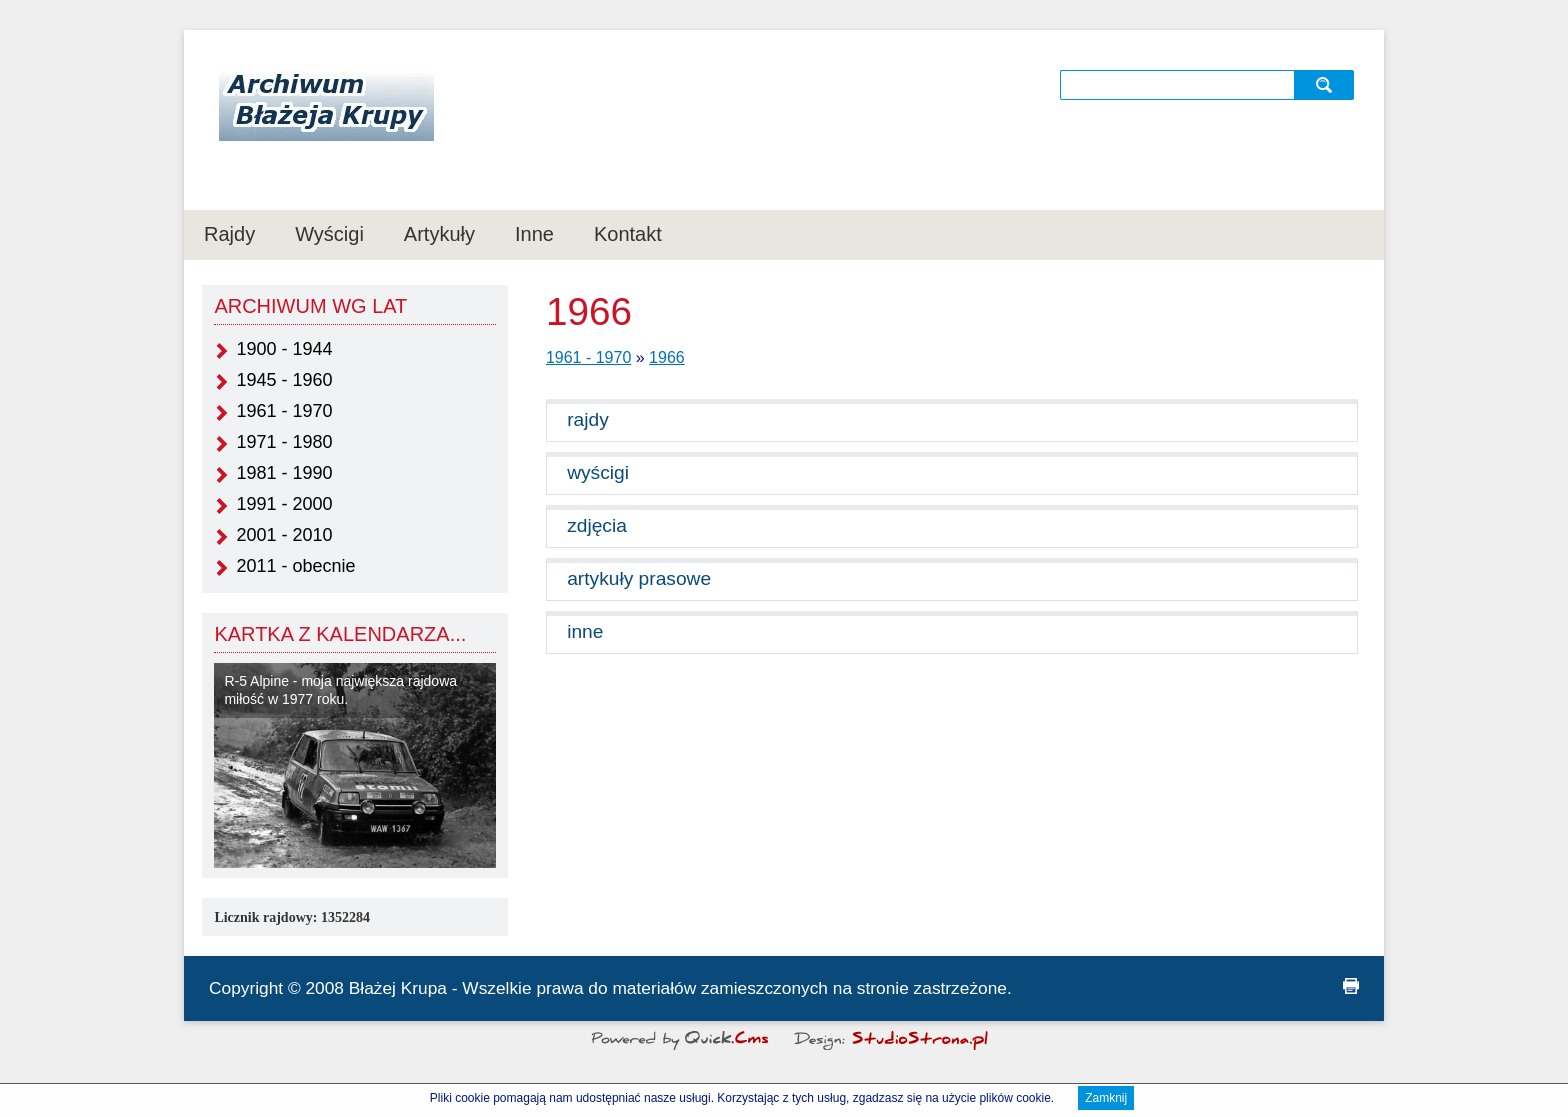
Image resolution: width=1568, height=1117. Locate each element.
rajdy (588, 419)
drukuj (1351, 986)
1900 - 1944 (284, 349)
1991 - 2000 (284, 504)
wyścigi (598, 472)
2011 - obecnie (295, 566)
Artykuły (439, 234)
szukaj (1326, 84)
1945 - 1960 (284, 380)
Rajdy (229, 234)
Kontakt (628, 234)
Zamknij (1106, 1100)
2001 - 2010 (284, 535)
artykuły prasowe (639, 578)
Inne (534, 234)
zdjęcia (597, 525)
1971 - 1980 (284, 442)
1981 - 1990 (284, 473)
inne (585, 631)
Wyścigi (329, 234)
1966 (667, 357)
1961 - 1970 (284, 411)
